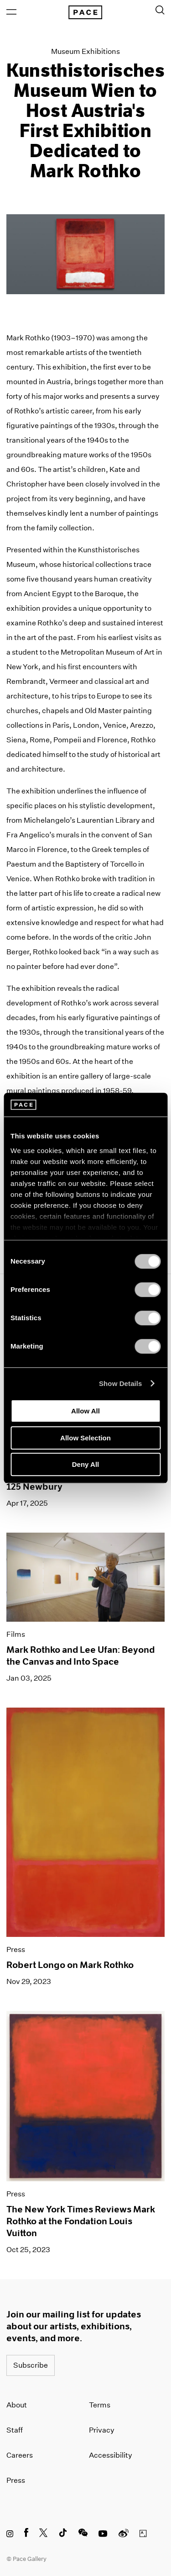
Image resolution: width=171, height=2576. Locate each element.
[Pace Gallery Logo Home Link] (85, 12)
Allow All (85, 1411)
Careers (19, 2455)
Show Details (120, 1383)
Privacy (101, 2430)
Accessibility (110, 2455)
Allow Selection (85, 1438)
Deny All (85, 1464)
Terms (99, 2405)
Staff (14, 2430)
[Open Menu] (11, 12)
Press (15, 2480)
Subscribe (30, 2365)
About (16, 2405)
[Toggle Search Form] (160, 10)
